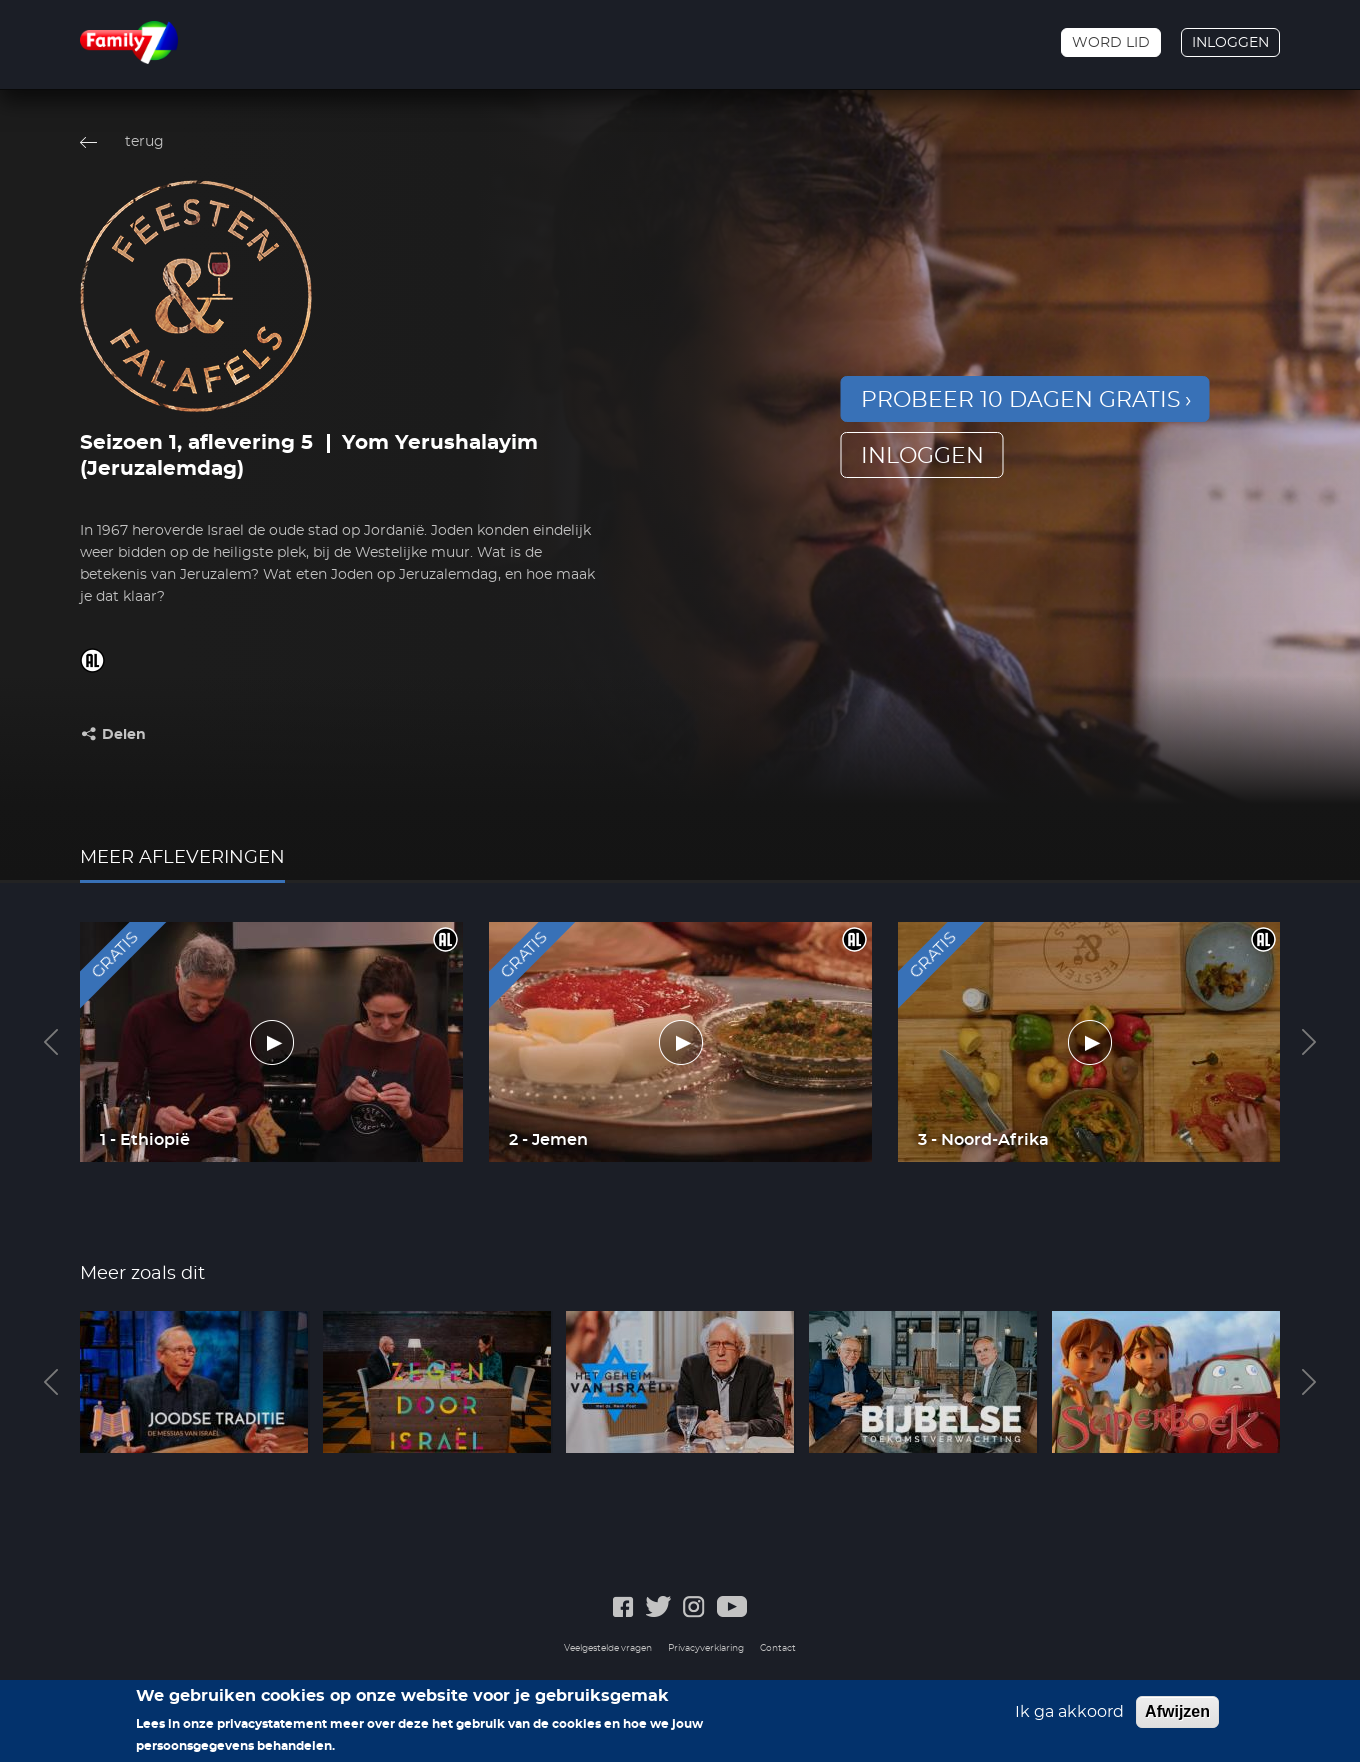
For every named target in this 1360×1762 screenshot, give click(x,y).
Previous (51, 1042)
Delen (124, 735)
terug (144, 142)
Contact (778, 1648)
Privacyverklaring (706, 1648)
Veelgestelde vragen (608, 1648)
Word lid (1111, 43)
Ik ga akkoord (1069, 1717)
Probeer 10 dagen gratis (1021, 400)
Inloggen (1230, 43)
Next (1309, 1042)
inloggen (922, 456)
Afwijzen (1177, 1716)
